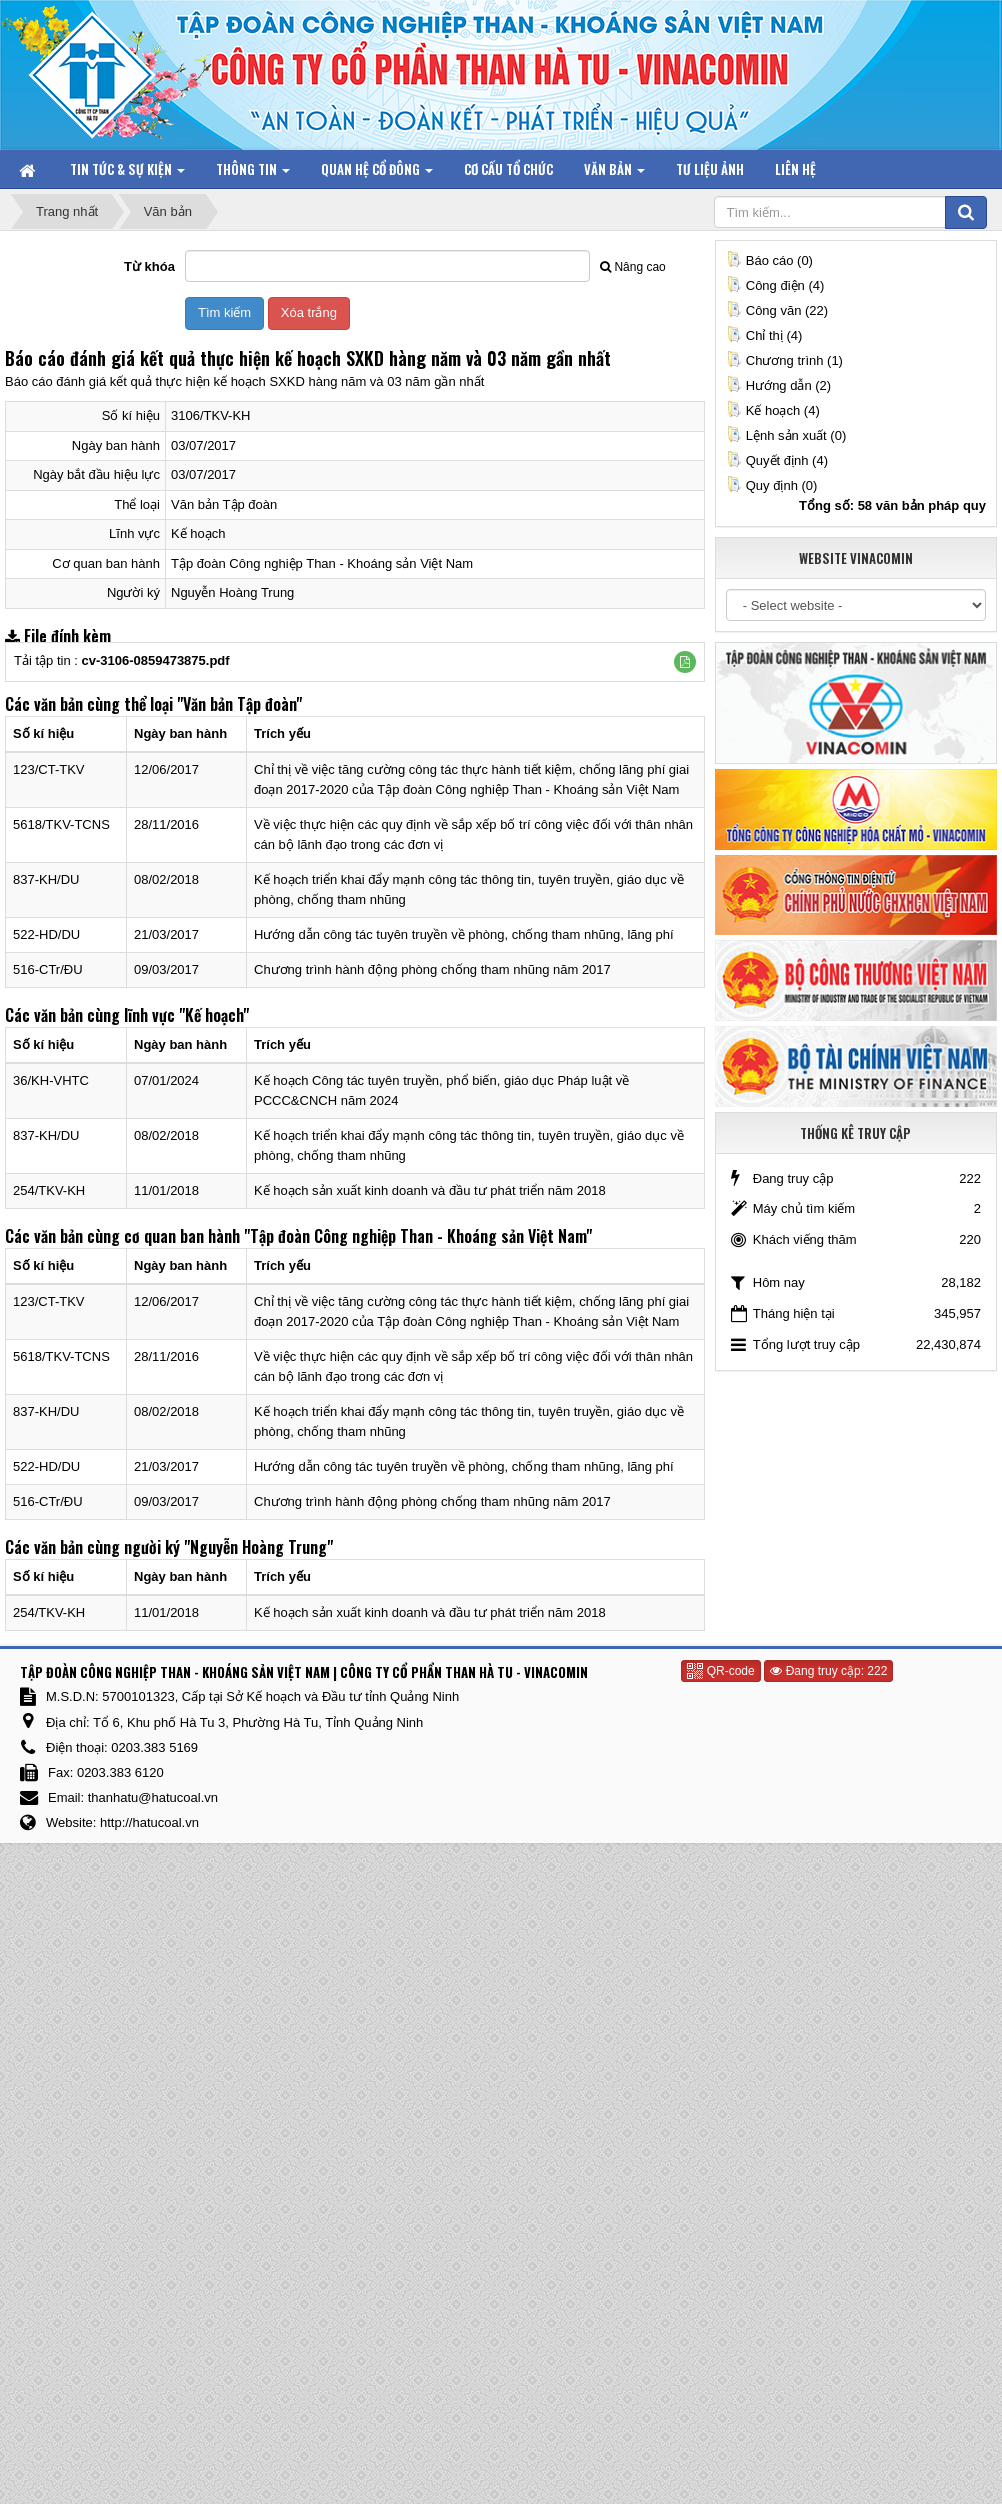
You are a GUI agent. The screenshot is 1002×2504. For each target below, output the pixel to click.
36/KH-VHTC (51, 1080)
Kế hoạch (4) (773, 410)
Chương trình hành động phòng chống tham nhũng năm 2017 (432, 969)
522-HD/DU (46, 934)
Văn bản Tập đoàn (224, 504)
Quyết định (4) (777, 460)
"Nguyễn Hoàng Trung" (258, 1547)
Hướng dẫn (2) (778, 385)
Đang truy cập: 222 (828, 1671)
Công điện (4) (775, 285)
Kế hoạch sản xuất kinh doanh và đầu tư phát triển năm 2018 (430, 1190)
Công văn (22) (777, 310)
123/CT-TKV (49, 769)
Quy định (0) (772, 485)
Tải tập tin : (122, 660)
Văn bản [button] (614, 173)
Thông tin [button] (253, 173)
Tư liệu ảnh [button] (710, 169)
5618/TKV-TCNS (61, 824)
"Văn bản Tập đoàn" (239, 704)
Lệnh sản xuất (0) (786, 435)
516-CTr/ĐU (48, 969)
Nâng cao (632, 267)
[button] (685, 662)
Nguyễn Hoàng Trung (232, 592)
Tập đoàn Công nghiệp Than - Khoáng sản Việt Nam (322, 563)
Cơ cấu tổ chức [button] (508, 169)
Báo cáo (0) (769, 260)
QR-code (720, 1671)
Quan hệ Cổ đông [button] (377, 173)
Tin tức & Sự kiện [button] (127, 173)
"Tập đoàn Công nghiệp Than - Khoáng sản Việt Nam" (418, 1236)
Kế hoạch (198, 533)
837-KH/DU (46, 879)
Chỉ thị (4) (764, 335)
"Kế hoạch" (214, 1015)
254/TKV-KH (49, 1190)
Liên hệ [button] (795, 169)
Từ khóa (149, 266)
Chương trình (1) (784, 360)
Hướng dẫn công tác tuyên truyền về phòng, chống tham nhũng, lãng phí (464, 934)
